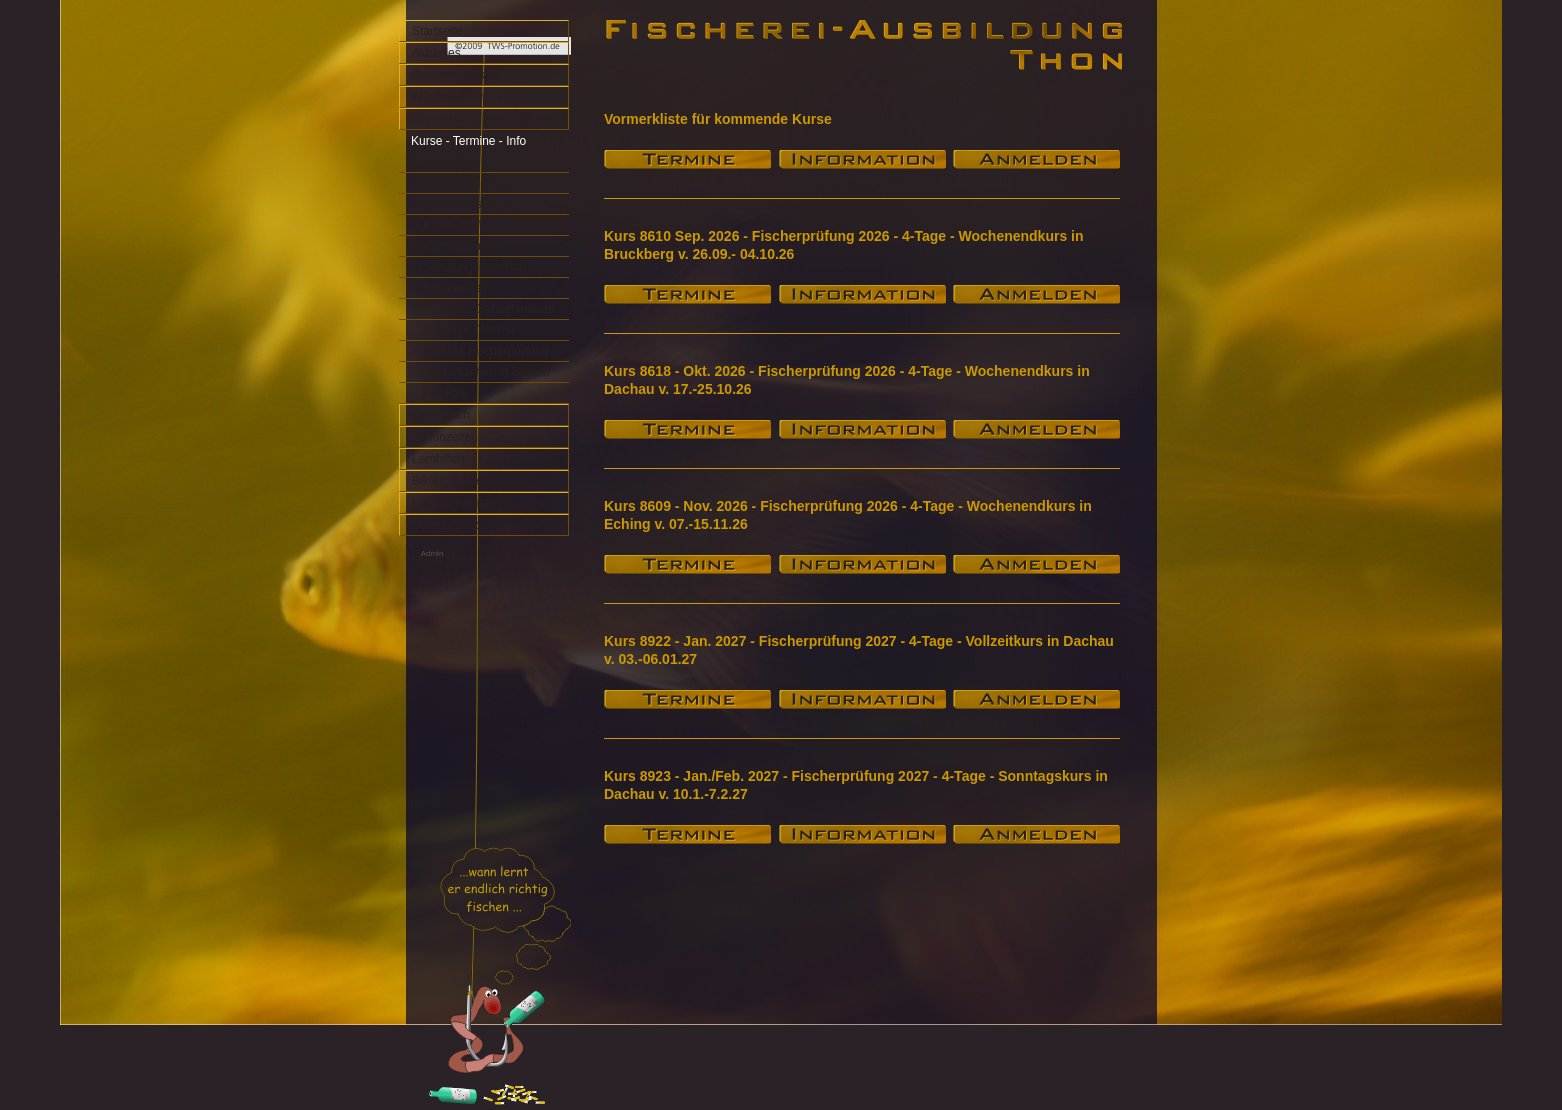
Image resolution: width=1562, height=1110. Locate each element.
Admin (432, 553)
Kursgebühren (460, 246)
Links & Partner (453, 503)
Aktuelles (436, 53)
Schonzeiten (445, 437)
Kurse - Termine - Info (468, 141)
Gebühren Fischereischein (482, 75)
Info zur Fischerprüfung (484, 204)
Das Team (450, 162)
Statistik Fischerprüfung (485, 351)
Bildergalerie (445, 481)
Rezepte (445, 393)
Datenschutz (445, 525)
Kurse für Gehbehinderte (488, 309)
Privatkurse (453, 288)
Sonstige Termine (469, 330)
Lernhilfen (438, 459)
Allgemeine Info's (457, 97)
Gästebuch (441, 415)
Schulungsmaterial (472, 267)
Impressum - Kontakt (467, 119)
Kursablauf (451, 225)
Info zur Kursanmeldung (486, 183)
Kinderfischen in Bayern (486, 372)
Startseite (437, 31)
